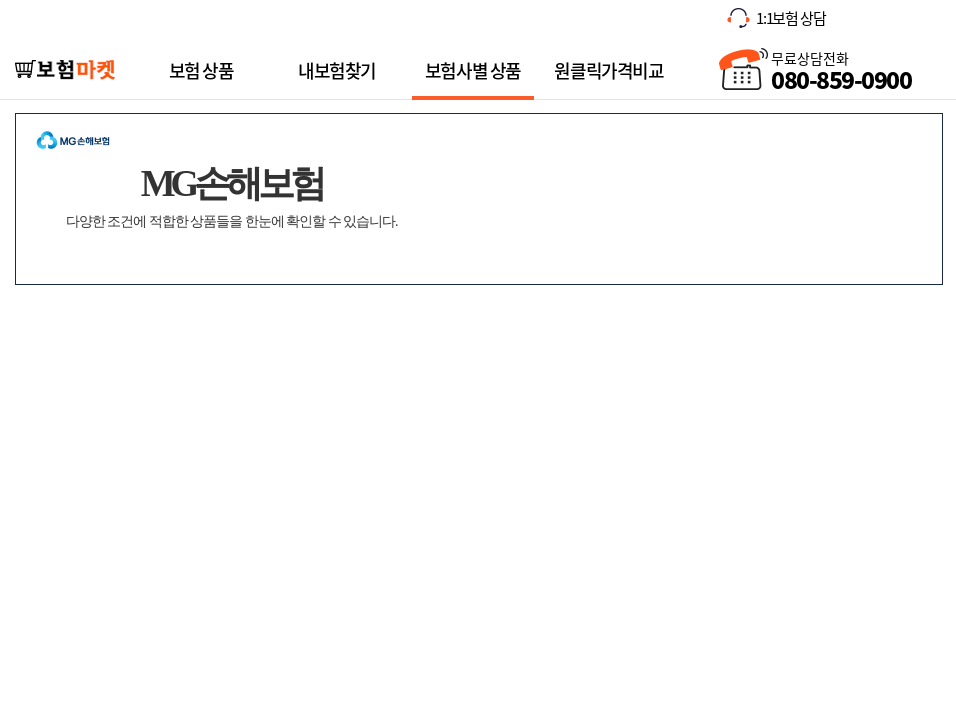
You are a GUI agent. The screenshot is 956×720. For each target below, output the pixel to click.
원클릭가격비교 (608, 69)
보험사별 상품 (473, 70)
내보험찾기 (337, 69)
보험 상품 (201, 70)
